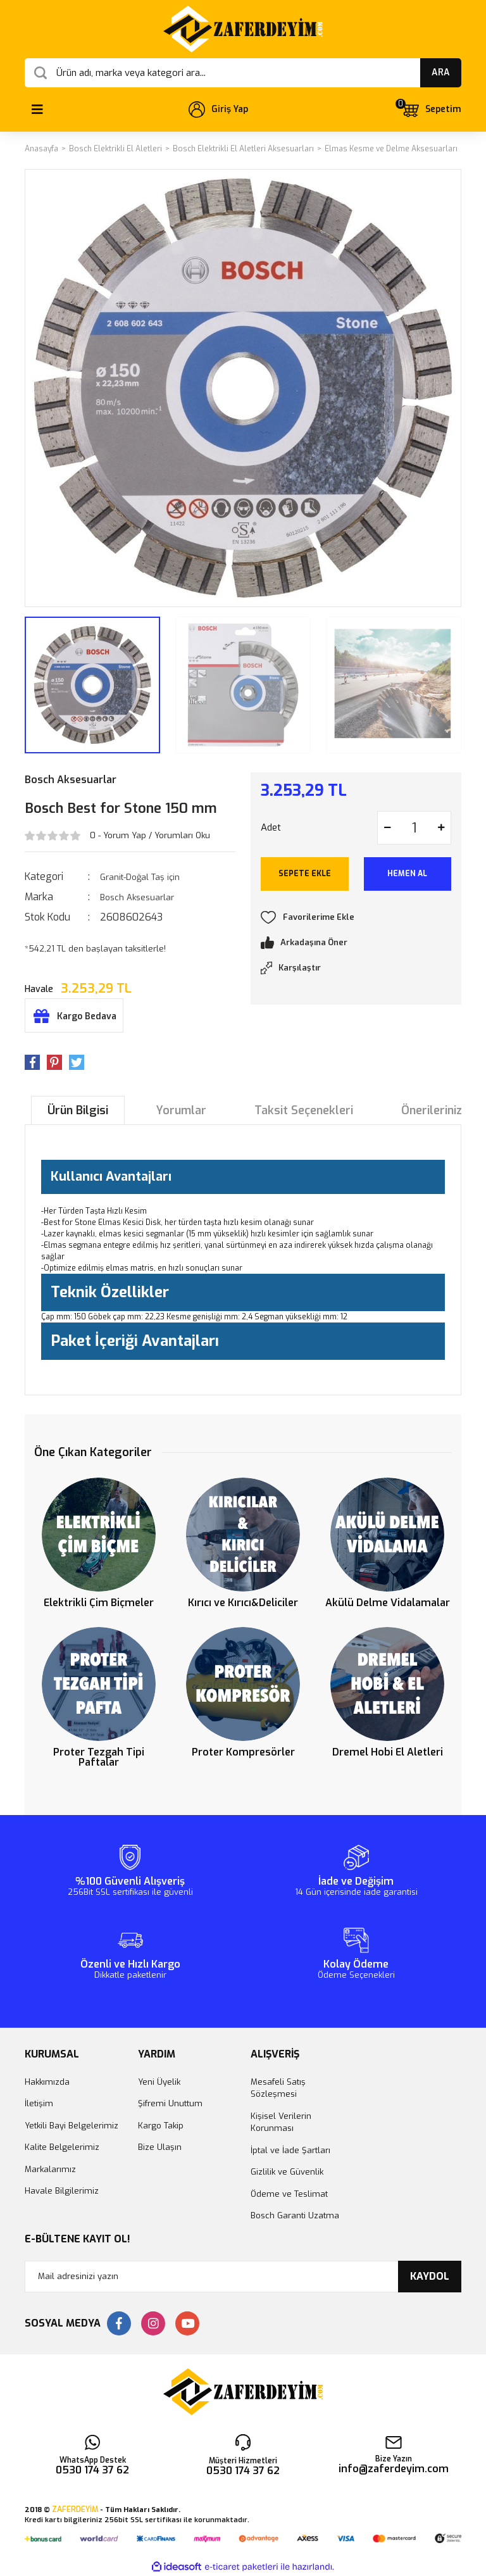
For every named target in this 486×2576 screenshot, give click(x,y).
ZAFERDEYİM (75, 2509)
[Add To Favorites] (356, 917)
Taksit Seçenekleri (303, 1110)
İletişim (39, 2103)
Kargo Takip (161, 2125)
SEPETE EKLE (304, 874)
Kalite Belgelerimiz (62, 2147)
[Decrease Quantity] (387, 828)
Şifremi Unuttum (170, 2103)
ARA (441, 72)
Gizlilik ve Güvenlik (287, 2171)
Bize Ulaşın (160, 2147)
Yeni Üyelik (159, 2082)
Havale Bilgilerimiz (62, 2190)
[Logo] (242, 29)
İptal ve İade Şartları (290, 2150)
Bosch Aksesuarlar (70, 779)
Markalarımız (50, 2169)
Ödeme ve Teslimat (289, 2194)
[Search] (243, 72)
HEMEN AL (407, 874)
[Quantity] (414, 828)
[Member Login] (218, 109)
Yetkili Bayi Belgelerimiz (71, 2125)
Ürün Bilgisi (77, 1110)
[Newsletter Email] (243, 2276)
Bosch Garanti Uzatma (295, 2215)
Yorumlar (181, 1110)
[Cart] (431, 109)
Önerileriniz (431, 1110)
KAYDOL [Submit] (429, 2276)
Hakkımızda (47, 2082)
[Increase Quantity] (441, 828)
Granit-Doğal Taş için (140, 877)
